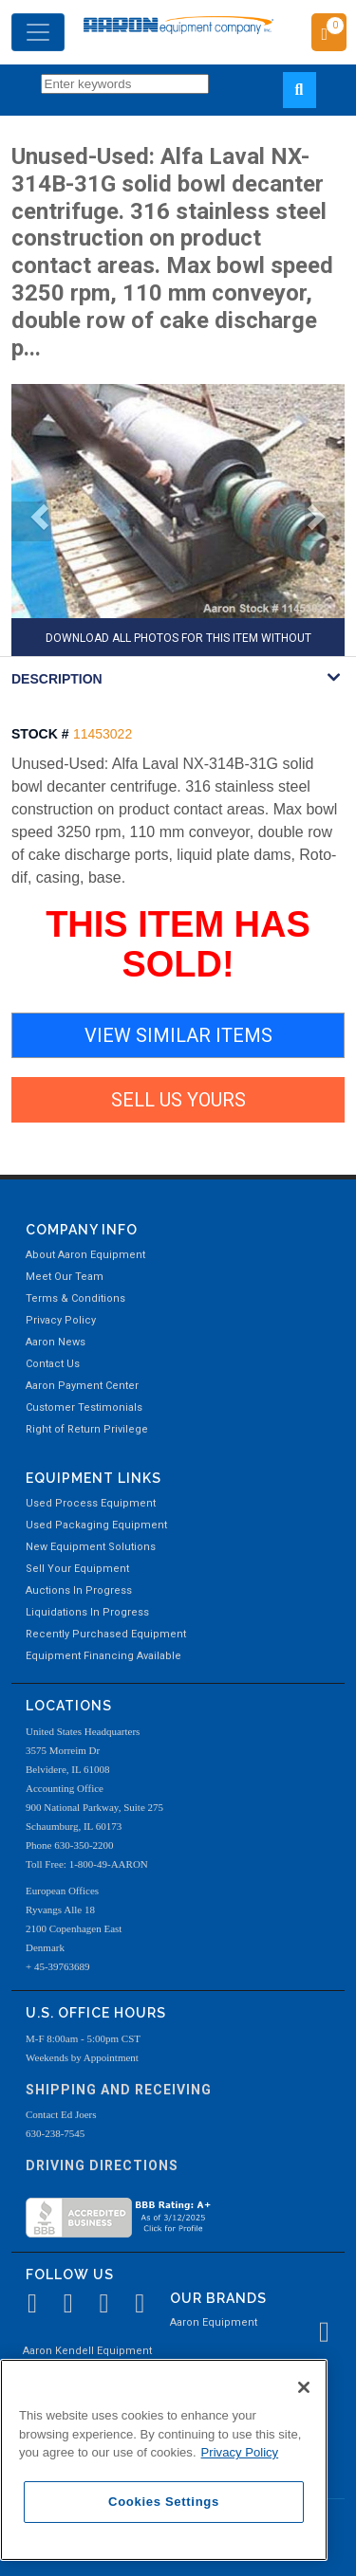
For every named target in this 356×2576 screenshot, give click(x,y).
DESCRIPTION (57, 678)
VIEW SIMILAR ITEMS (178, 1035)
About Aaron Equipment (85, 1255)
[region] (164, 2460)
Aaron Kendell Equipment (87, 2351)
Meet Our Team (64, 1276)
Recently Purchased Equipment (106, 1634)
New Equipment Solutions (91, 1547)
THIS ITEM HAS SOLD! (178, 944)
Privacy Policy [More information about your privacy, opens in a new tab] (240, 2452)
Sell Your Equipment (77, 1568)
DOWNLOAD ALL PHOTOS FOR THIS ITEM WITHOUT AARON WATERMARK (178, 643)
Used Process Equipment (91, 1503)
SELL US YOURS (178, 1099)
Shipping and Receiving (119, 2089)
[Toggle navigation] (38, 32)
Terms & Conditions (75, 1298)
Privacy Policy (61, 1320)
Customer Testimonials (84, 1407)
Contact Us (53, 1364)
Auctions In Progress (79, 1590)
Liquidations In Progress (87, 1612)
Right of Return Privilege (87, 1429)
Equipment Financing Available (103, 1656)
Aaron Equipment (213, 2322)
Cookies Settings (163, 2501)
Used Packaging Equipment (96, 1525)
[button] (31, 521)
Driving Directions (102, 2165)
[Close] (304, 2387)
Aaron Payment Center (82, 1385)
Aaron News (55, 1342)
